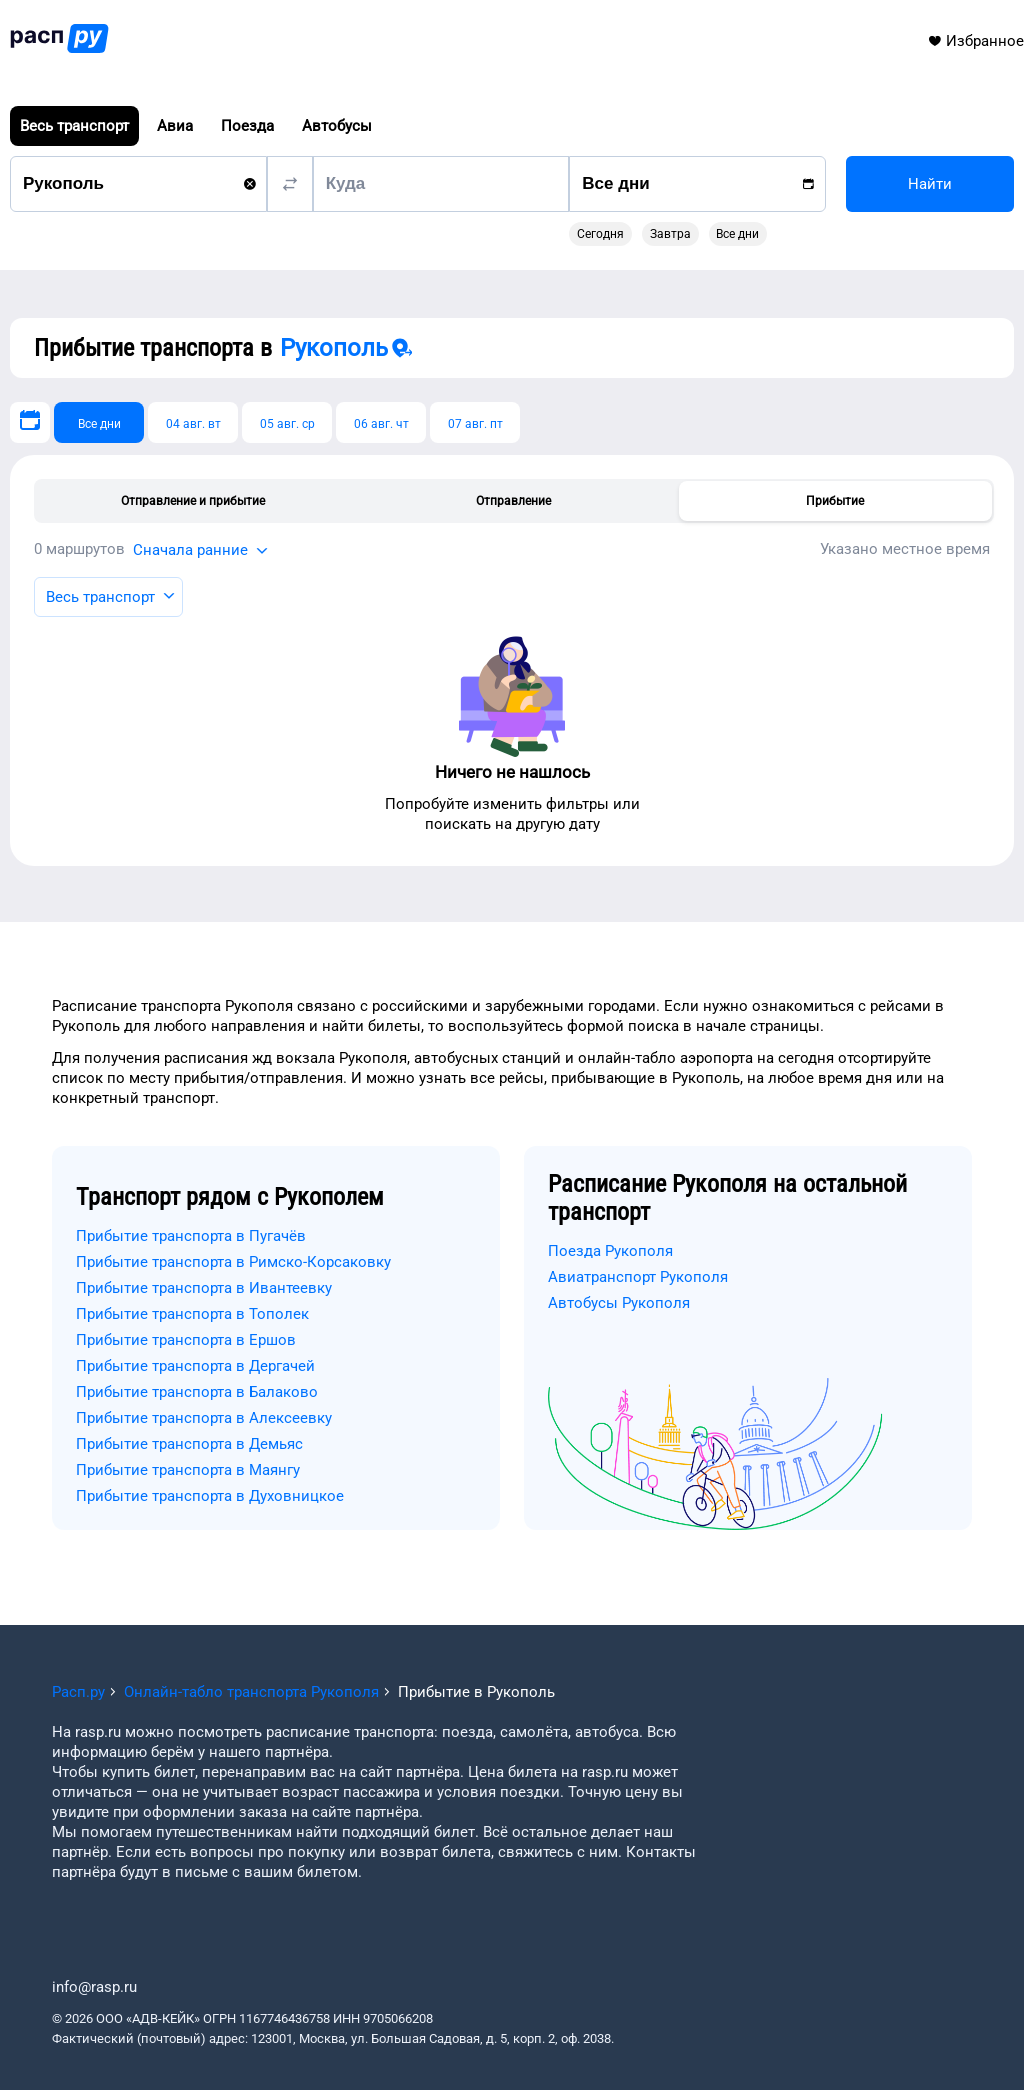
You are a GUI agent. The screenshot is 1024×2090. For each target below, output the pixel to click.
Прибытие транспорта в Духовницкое (210, 1496)
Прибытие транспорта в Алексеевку (204, 1418)
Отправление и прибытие (193, 501)
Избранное (975, 41)
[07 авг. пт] (475, 422)
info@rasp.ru (94, 1987)
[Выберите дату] (30, 422)
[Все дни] (99, 422)
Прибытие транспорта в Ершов (186, 1340)
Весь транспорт (74, 126)
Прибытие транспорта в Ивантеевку (204, 1288)
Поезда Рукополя (610, 1251)
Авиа (175, 126)
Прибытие (835, 501)
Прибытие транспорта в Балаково (197, 1392)
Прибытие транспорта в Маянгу (188, 1470)
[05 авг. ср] (287, 422)
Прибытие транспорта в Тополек (192, 1314)
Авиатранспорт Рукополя (638, 1277)
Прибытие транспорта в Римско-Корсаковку (233, 1262)
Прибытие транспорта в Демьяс (189, 1444)
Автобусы (337, 126)
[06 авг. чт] (381, 422)
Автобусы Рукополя (619, 1303)
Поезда (247, 126)
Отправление (513, 501)
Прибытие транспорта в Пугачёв (191, 1236)
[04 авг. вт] (193, 422)
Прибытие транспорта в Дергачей (195, 1366)
